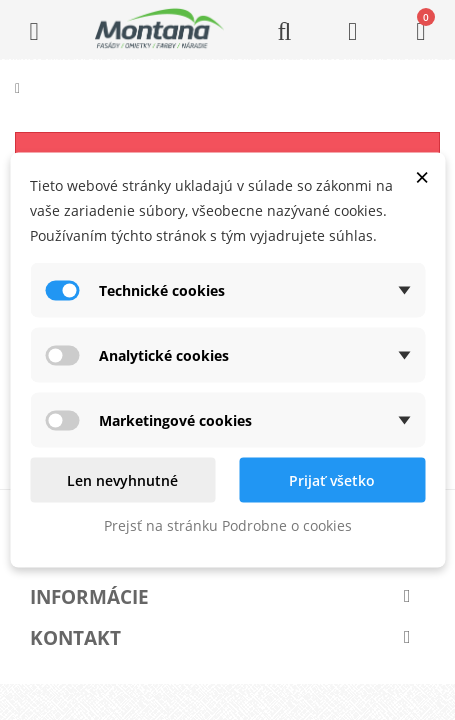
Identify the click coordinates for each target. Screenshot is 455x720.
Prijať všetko (332, 480)
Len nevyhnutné (122, 480)
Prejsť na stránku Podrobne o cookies (228, 525)
